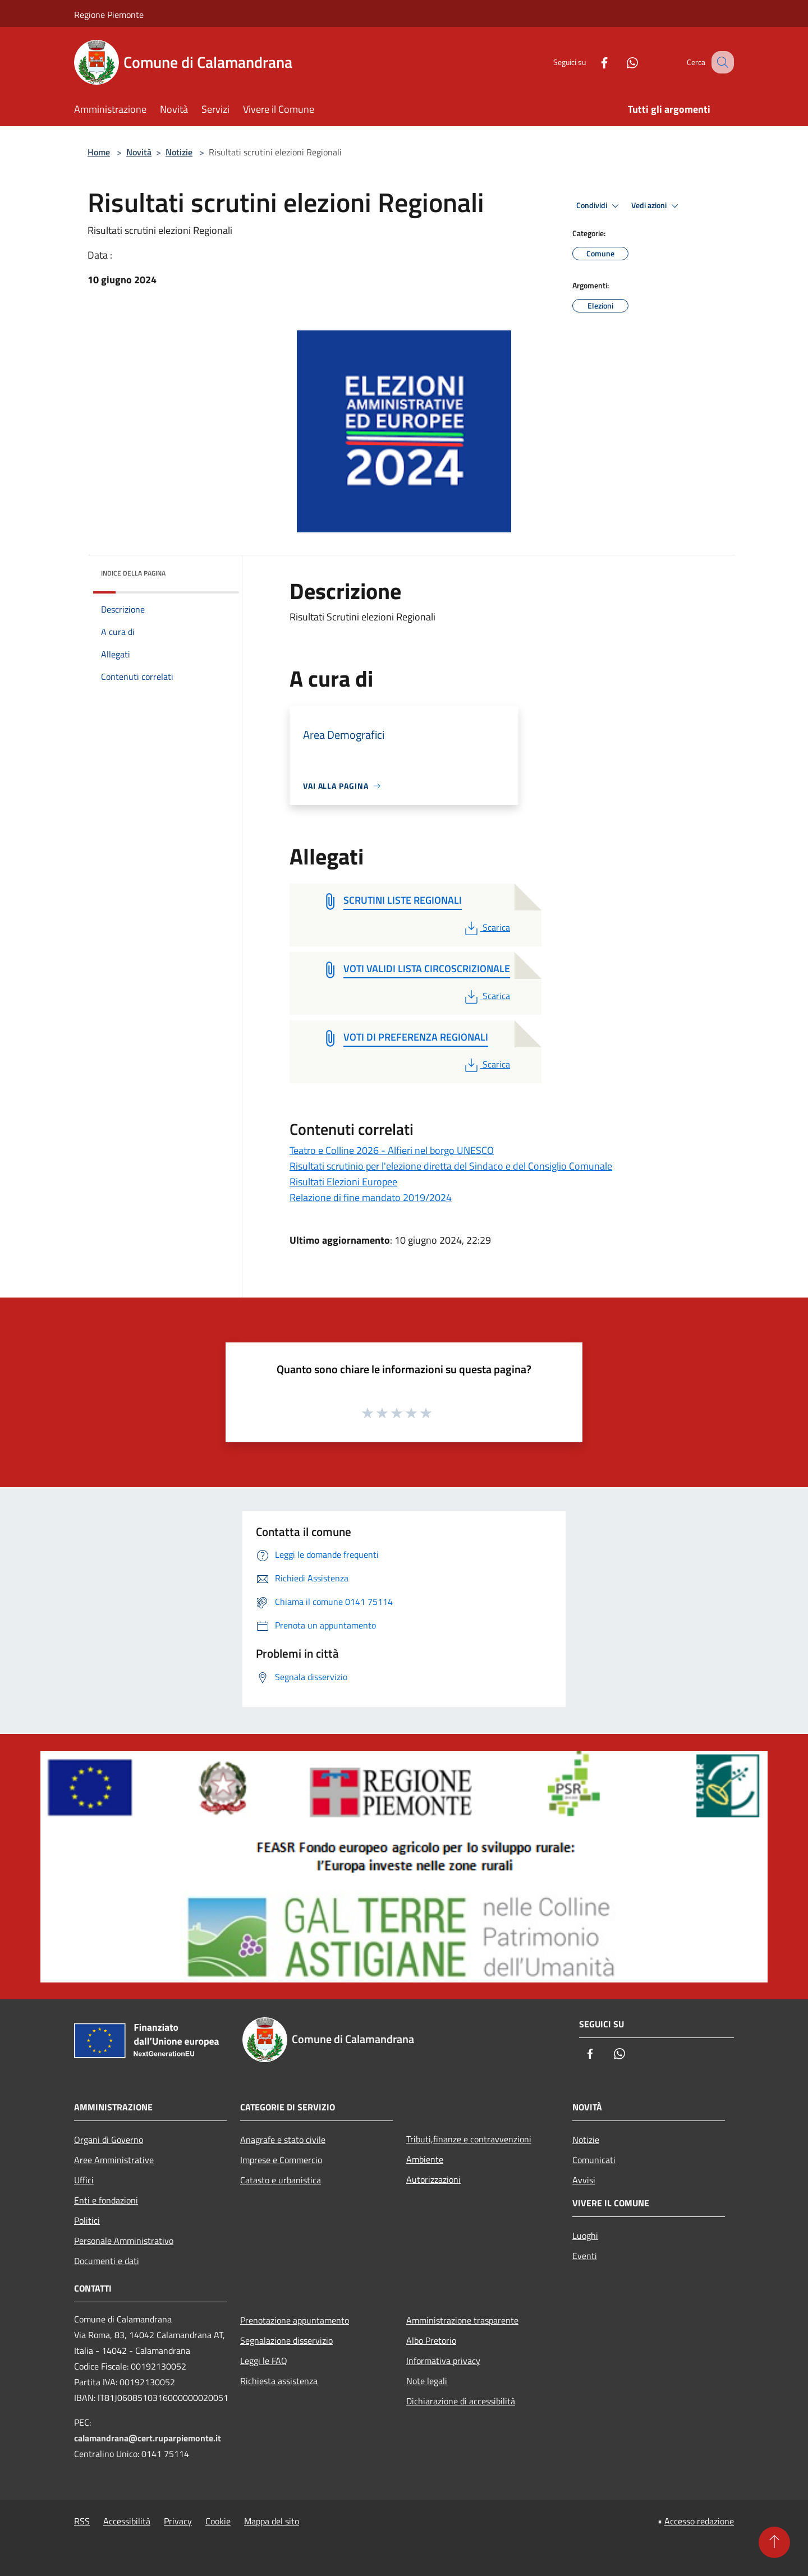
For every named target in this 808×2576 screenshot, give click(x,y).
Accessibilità (126, 2521)
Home (99, 152)
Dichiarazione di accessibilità (460, 2401)
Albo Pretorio (431, 2340)
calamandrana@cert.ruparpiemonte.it (147, 2438)
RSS (82, 2521)
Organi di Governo (108, 2139)
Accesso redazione (699, 2521)
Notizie (179, 152)
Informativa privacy (443, 2360)
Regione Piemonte (109, 14)
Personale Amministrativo (123, 2240)
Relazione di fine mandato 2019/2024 (371, 1197)
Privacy (178, 2521)
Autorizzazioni (433, 2179)
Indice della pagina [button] (133, 573)
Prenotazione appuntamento (294, 2320)
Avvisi (583, 2180)
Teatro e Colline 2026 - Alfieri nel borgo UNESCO (392, 1150)
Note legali (426, 2381)
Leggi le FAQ (263, 2360)
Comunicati (594, 2159)
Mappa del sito (271, 2521)
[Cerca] (720, 62)
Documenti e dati (106, 2260)
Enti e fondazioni (106, 2200)
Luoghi (585, 2235)
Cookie (218, 2521)
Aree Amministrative (114, 2159)
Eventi (584, 2255)
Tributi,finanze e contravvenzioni (468, 2139)
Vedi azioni (656, 206)
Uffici (84, 2180)
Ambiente (424, 2159)
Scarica (486, 927)
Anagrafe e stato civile (282, 2139)
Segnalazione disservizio (286, 2340)
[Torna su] (774, 2542)
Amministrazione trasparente (462, 2320)
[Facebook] (592, 62)
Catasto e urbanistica (280, 2180)
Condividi (599, 206)
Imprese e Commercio (281, 2159)
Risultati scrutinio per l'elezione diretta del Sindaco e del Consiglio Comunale (451, 1166)
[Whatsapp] (620, 62)
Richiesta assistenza (279, 2381)
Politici (87, 2220)
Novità (139, 152)
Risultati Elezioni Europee (343, 1181)
